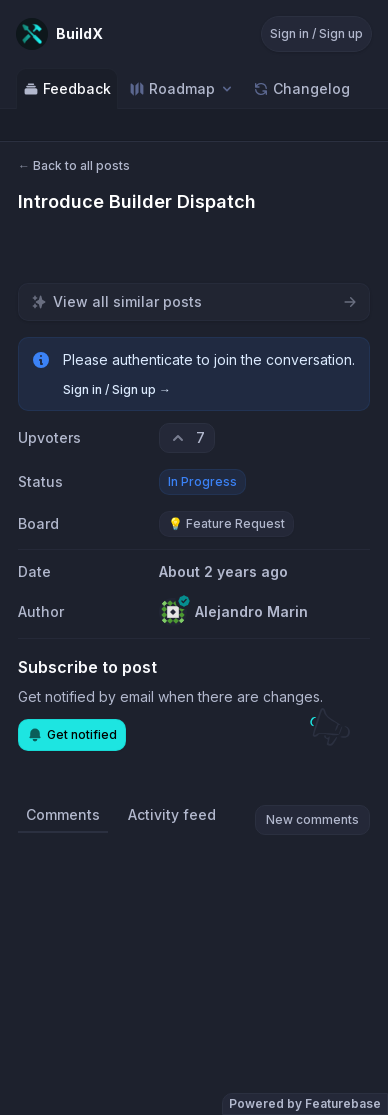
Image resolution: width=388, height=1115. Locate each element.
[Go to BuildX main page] (59, 34)
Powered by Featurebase (305, 1103)
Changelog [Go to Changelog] (301, 88)
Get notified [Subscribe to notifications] (72, 735)
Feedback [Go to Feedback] (67, 88)
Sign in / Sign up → (117, 389)
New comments (312, 819)
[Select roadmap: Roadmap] (182, 88)
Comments (63, 814)
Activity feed (172, 814)
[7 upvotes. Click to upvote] (187, 438)
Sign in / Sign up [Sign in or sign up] (316, 33)
